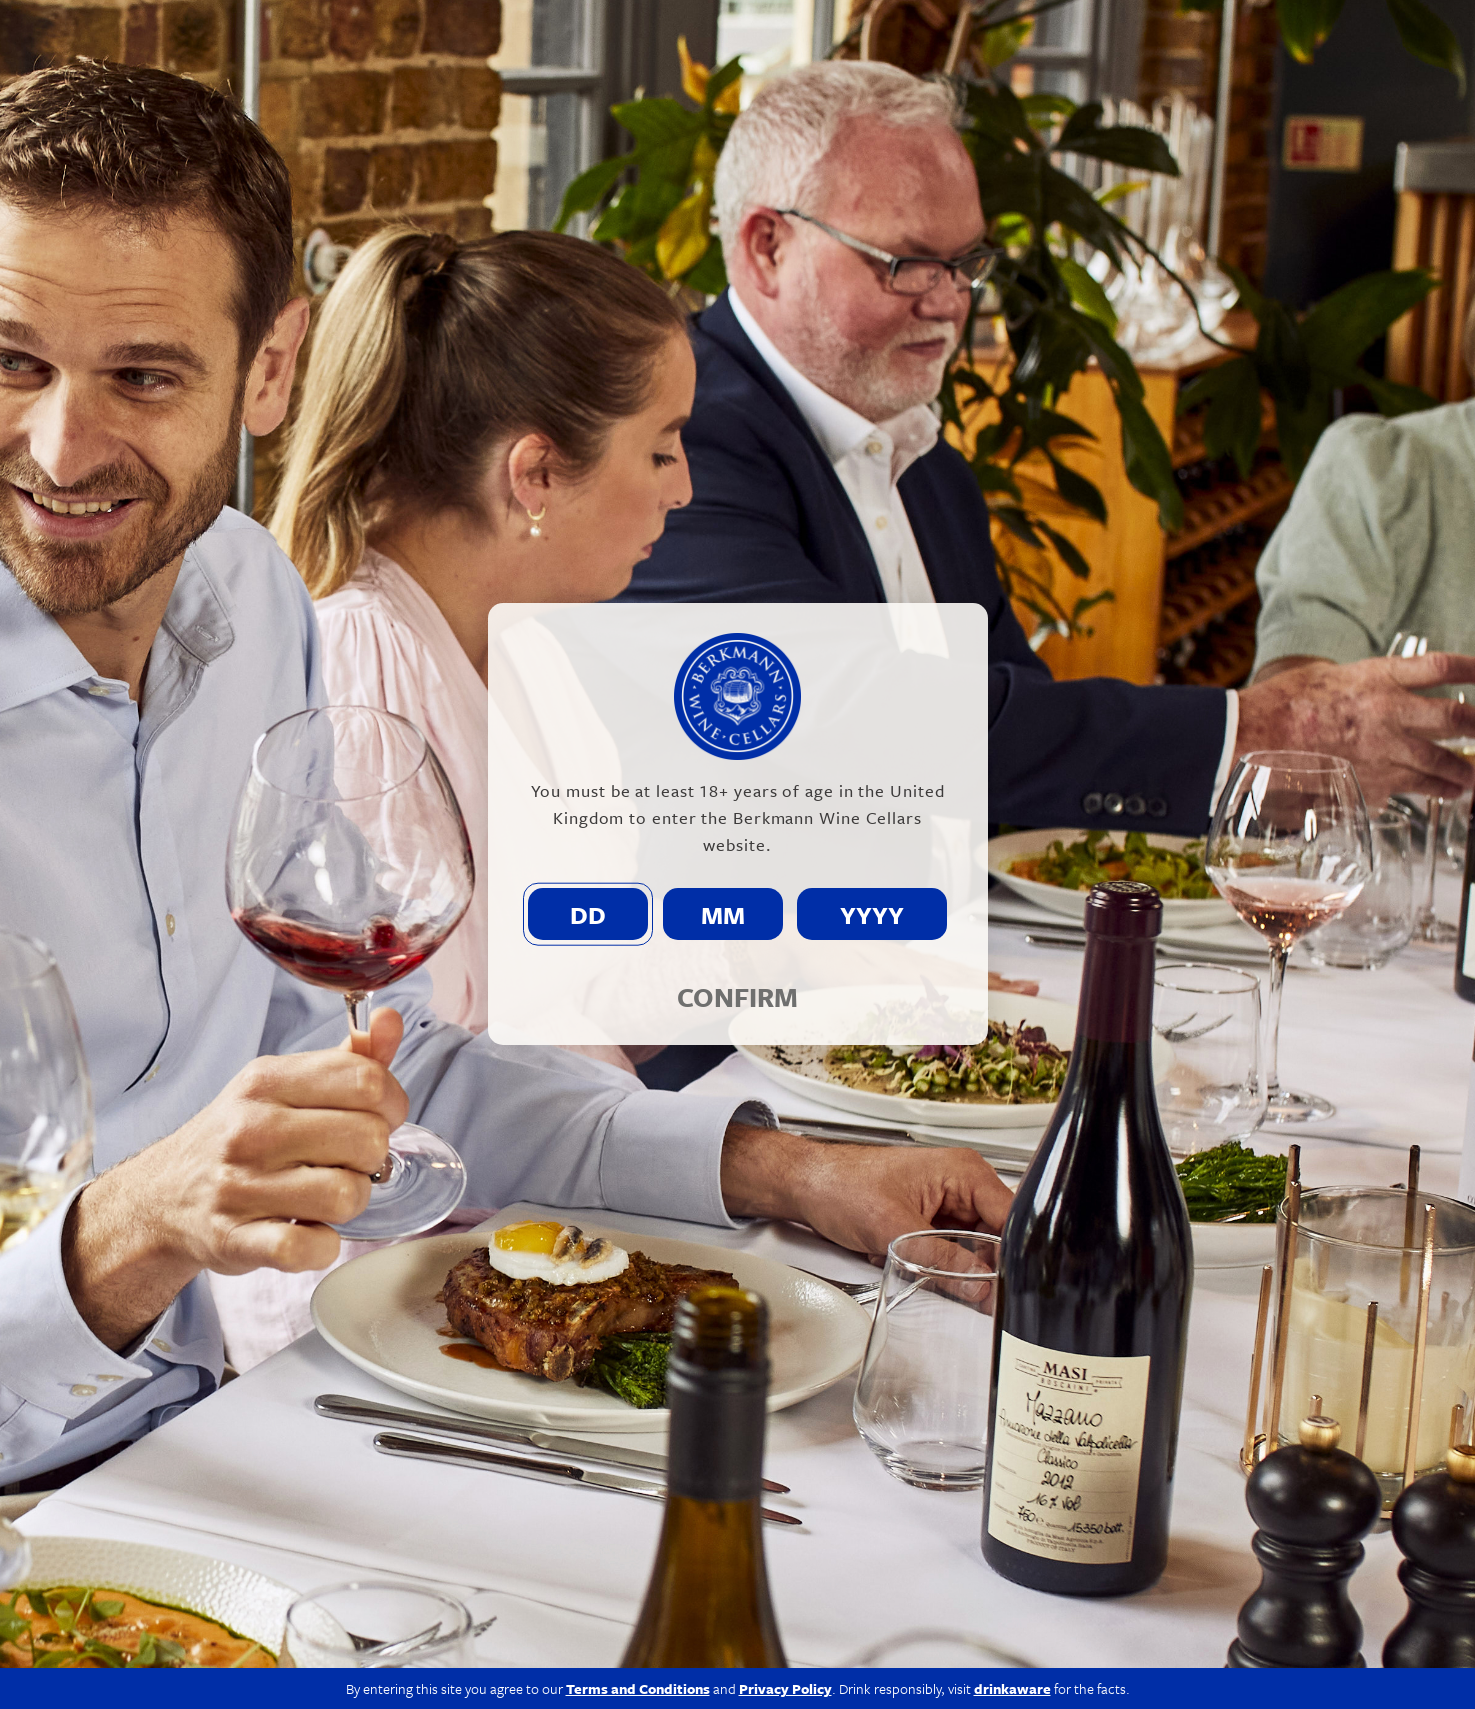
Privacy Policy (1060, 1670)
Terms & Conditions (1186, 1670)
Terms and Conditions (638, 1396)
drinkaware (1012, 1396)
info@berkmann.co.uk (477, 1614)
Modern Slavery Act (934, 1670)
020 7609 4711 (322, 1614)
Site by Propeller (1321, 1670)
